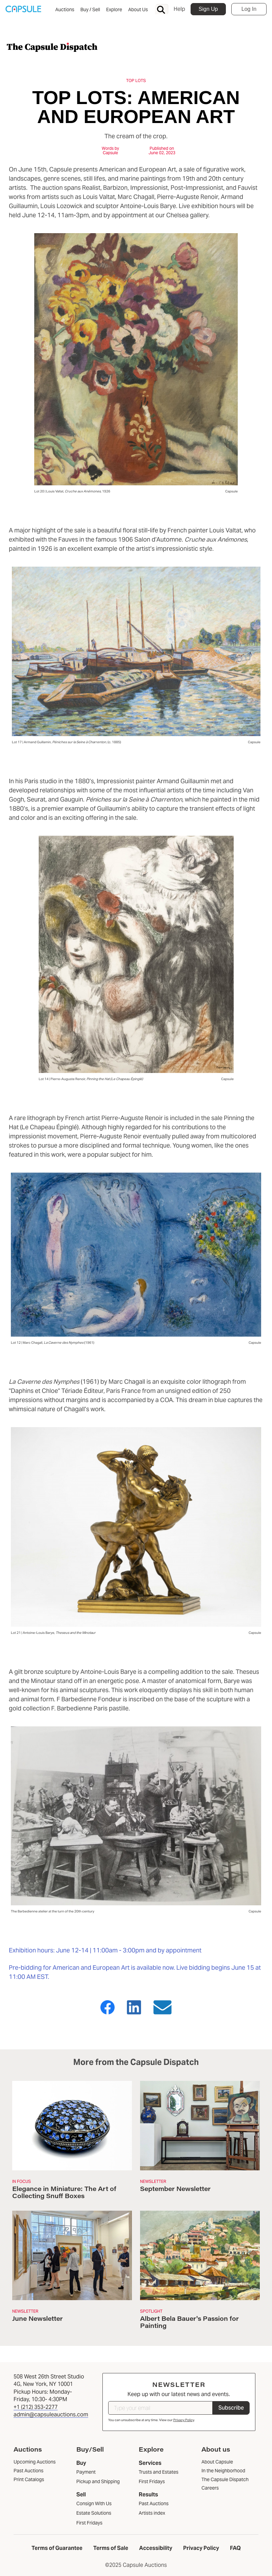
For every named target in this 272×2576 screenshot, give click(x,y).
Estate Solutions (93, 2513)
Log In (248, 9)
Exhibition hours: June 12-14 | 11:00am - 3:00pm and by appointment (106, 1950)
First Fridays (89, 2523)
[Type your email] (160, 2408)
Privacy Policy (183, 2420)
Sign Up (208, 9)
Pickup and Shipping (98, 2481)
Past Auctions (154, 2503)
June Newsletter (37, 2318)
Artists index (152, 2513)
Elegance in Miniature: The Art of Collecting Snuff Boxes (64, 2192)
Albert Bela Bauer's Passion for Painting (189, 2322)
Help (179, 9)
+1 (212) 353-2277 (36, 2407)
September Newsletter (175, 2189)
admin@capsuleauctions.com (51, 2414)
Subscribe (231, 2407)
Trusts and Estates (158, 2472)
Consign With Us (94, 2503)
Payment (86, 2472)
